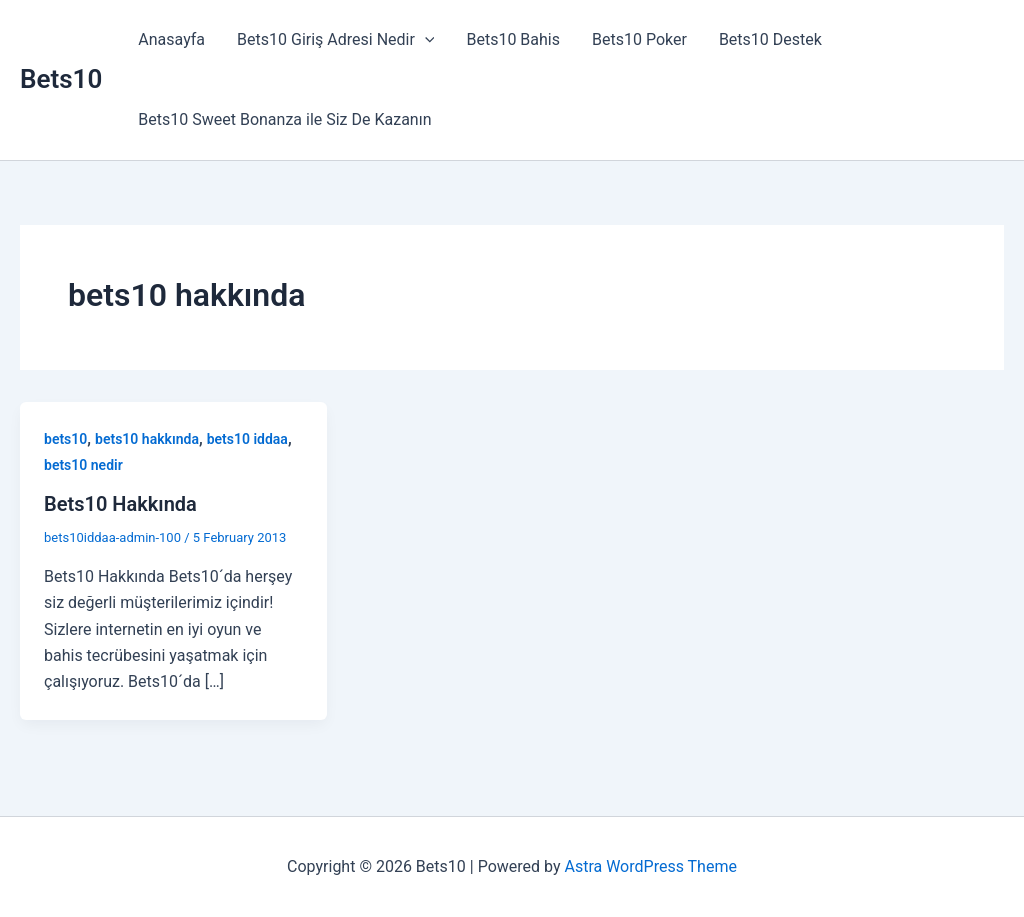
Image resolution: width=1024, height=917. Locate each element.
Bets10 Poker (639, 39)
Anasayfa (171, 39)
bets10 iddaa (247, 439)
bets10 (65, 439)
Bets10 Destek (770, 39)
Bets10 (61, 79)
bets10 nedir (83, 465)
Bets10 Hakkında (120, 504)
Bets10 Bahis (513, 39)
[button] (425, 40)
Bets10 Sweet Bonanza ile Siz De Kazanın (284, 119)
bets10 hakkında (147, 439)
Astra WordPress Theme (650, 866)
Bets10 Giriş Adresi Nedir (335, 40)
